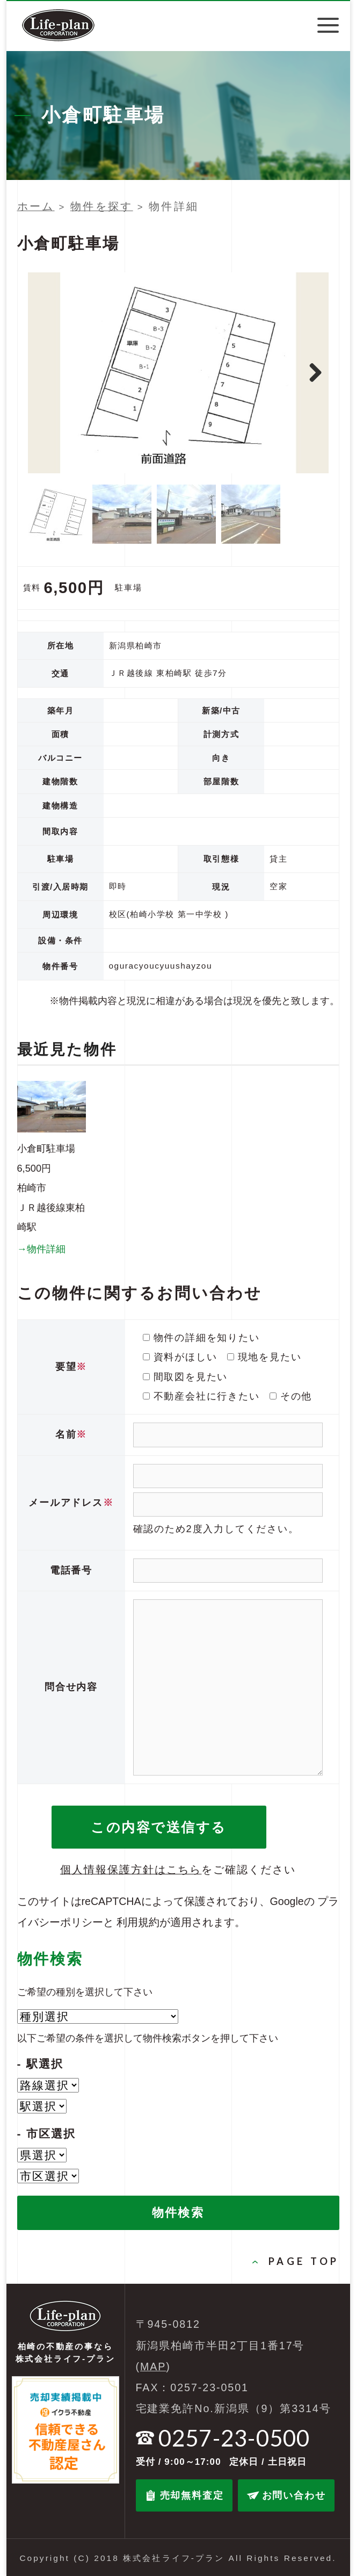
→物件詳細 (41, 1249)
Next (315, 372)
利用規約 (138, 1922)
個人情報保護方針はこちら (131, 1869)
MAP (153, 2366)
